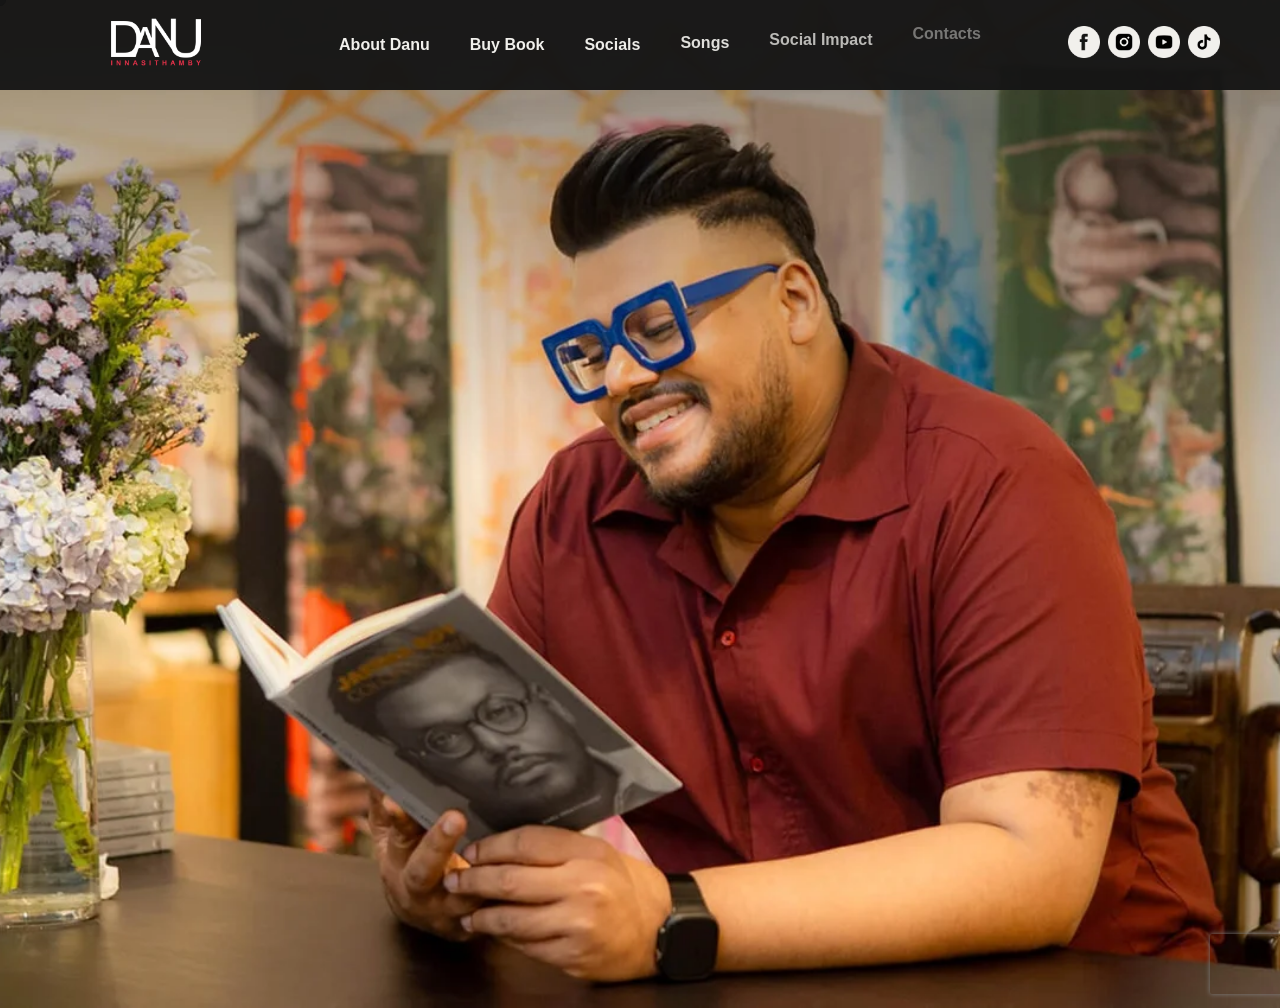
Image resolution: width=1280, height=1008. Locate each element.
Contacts (946, 29)
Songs (704, 41)
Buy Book (507, 44)
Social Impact (820, 37)
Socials (612, 43)
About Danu (384, 44)
